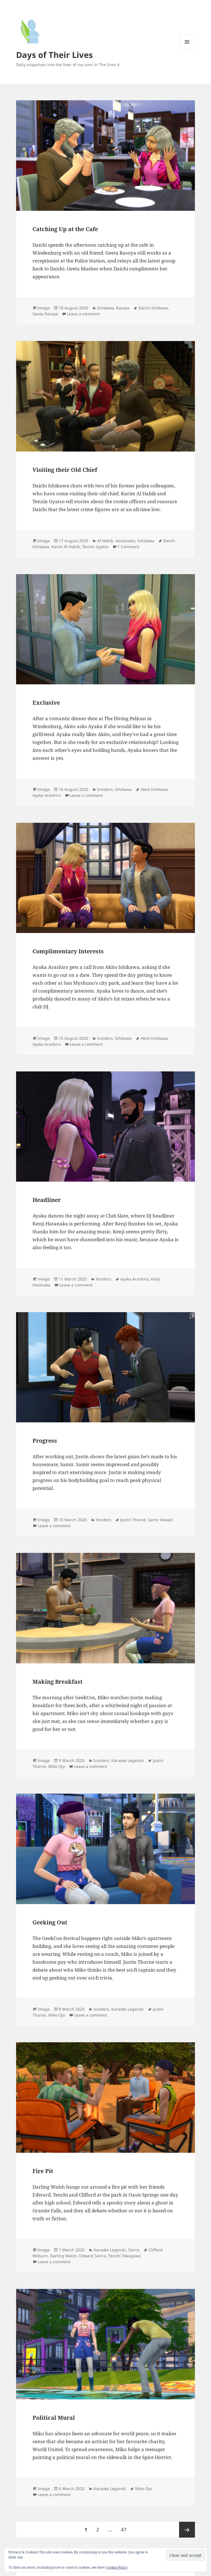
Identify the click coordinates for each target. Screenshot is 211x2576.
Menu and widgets (187, 49)
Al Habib (105, 540)
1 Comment (128, 546)
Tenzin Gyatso (95, 546)
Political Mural (53, 2417)
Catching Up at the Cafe (65, 229)
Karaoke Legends (127, 1760)
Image (44, 308)
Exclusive (46, 702)
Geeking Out (49, 1922)
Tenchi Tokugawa (124, 2255)
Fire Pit (42, 2171)
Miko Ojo (56, 1766)
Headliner (46, 1200)
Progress (44, 1440)
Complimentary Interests (68, 951)
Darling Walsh (63, 2255)
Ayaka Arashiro (46, 795)
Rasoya (122, 308)
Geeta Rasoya (45, 313)
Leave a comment (83, 313)
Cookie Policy (117, 2567)
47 (125, 2527)
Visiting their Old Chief (64, 470)
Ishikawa (105, 308)
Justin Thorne (133, 1519)
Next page (187, 2530)
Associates (125, 540)
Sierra (134, 2249)
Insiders (105, 789)
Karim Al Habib (65, 546)
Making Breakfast (57, 1681)
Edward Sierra (92, 2255)
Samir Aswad (160, 1519)
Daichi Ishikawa (153, 308)
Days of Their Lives (54, 54)
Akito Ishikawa (154, 789)
